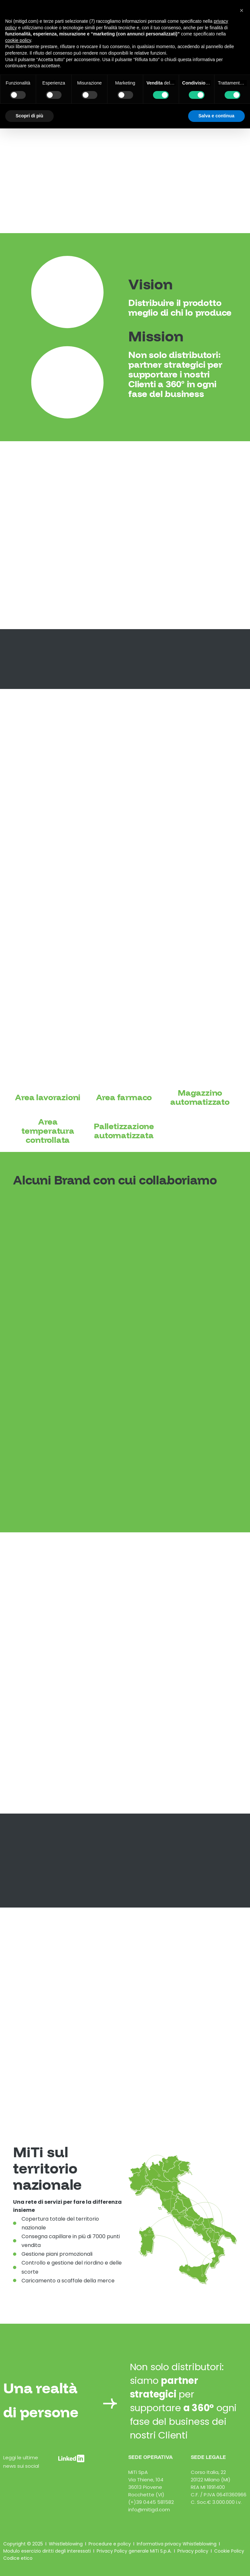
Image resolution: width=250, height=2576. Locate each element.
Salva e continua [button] (216, 115)
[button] (241, 10)
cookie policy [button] (18, 40)
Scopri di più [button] (29, 115)
